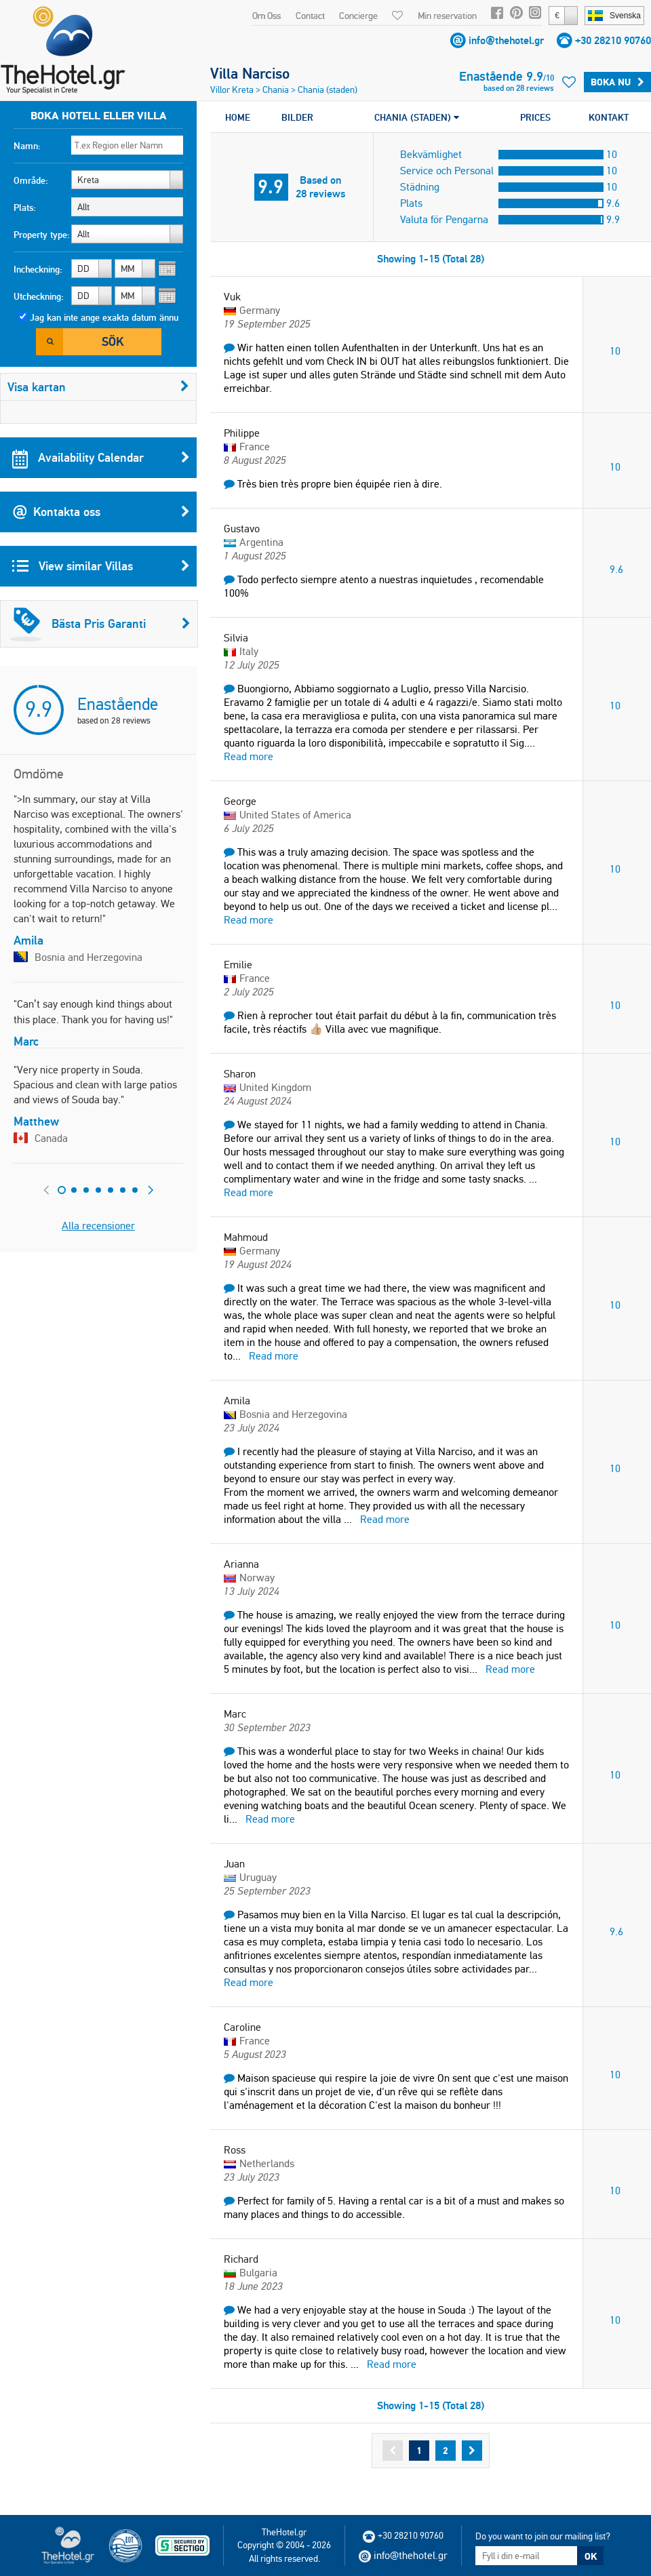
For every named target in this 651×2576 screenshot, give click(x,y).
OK (591, 2556)
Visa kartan (98, 387)
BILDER (297, 117)
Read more (248, 756)
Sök (112, 341)
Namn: (27, 146)
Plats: (25, 207)
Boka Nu (617, 82)
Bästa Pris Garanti (100, 624)
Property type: (42, 235)
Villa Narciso (250, 73)
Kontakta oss (101, 512)
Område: (31, 180)
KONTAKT (609, 117)
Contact (310, 15)
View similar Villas (101, 566)
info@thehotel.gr (506, 40)
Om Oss (266, 15)
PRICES (535, 117)
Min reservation (447, 15)
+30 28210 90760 (613, 40)
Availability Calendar (101, 457)
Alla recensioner (98, 1225)
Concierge (358, 15)
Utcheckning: (39, 296)
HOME (237, 117)
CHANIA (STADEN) (416, 117)
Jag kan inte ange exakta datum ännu (104, 317)
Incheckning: (38, 269)
